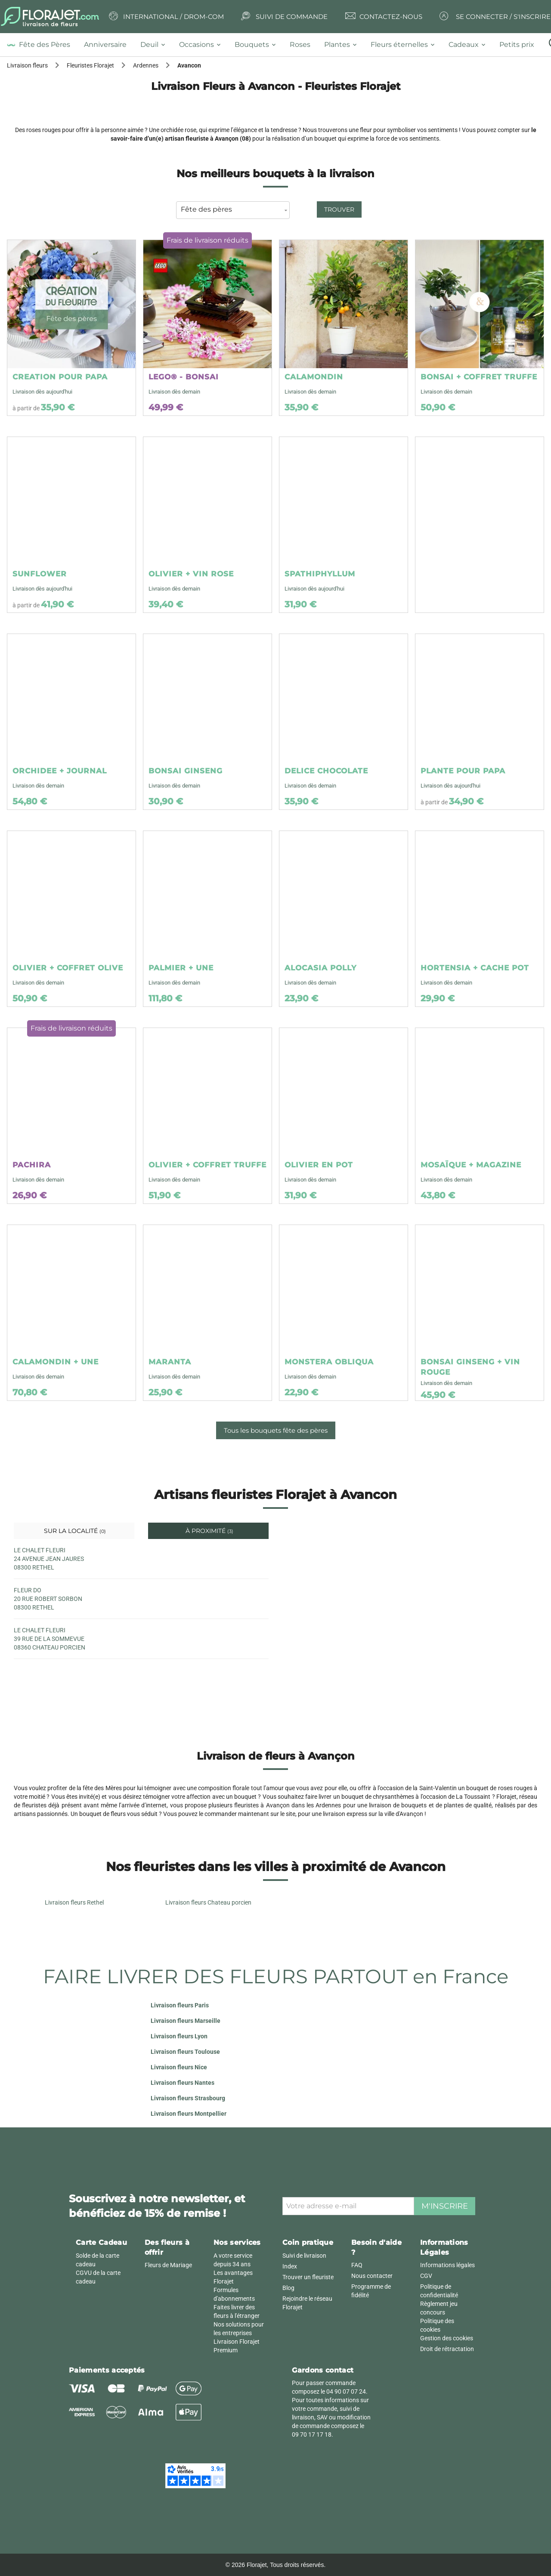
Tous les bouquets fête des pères (276, 1430)
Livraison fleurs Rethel (74, 1902)
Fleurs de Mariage (168, 2265)
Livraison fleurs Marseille (185, 2020)
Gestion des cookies (446, 2338)
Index (289, 2266)
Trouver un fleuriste (308, 2277)
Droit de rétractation (447, 2348)
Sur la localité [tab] (74, 1531)
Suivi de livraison (304, 2255)
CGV (426, 2275)
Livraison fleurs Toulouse (185, 2051)
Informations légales (447, 2265)
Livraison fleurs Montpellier (188, 2113)
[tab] (42, 45)
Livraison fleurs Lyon (179, 2036)
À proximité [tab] (208, 1531)
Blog (288, 2287)
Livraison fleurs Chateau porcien (208, 1902)
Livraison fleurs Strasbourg (188, 2098)
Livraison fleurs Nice (179, 2067)
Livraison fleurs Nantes (182, 2082)
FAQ (356, 2265)
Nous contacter (372, 2275)
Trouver (339, 209)
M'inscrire (444, 2206)
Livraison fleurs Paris (180, 2005)
